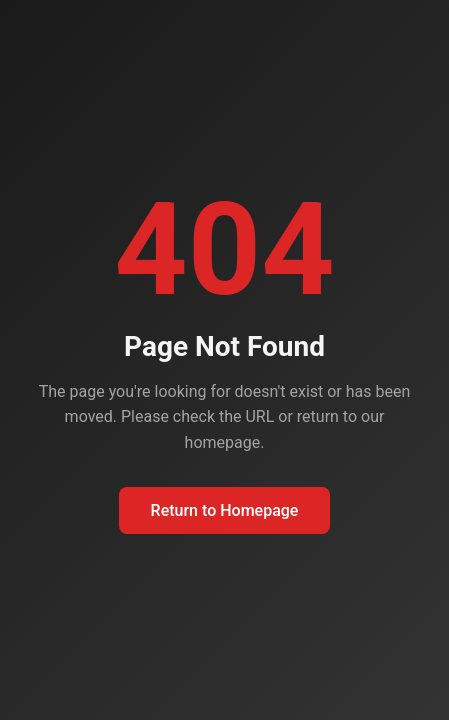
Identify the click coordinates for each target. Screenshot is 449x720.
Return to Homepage (225, 510)
